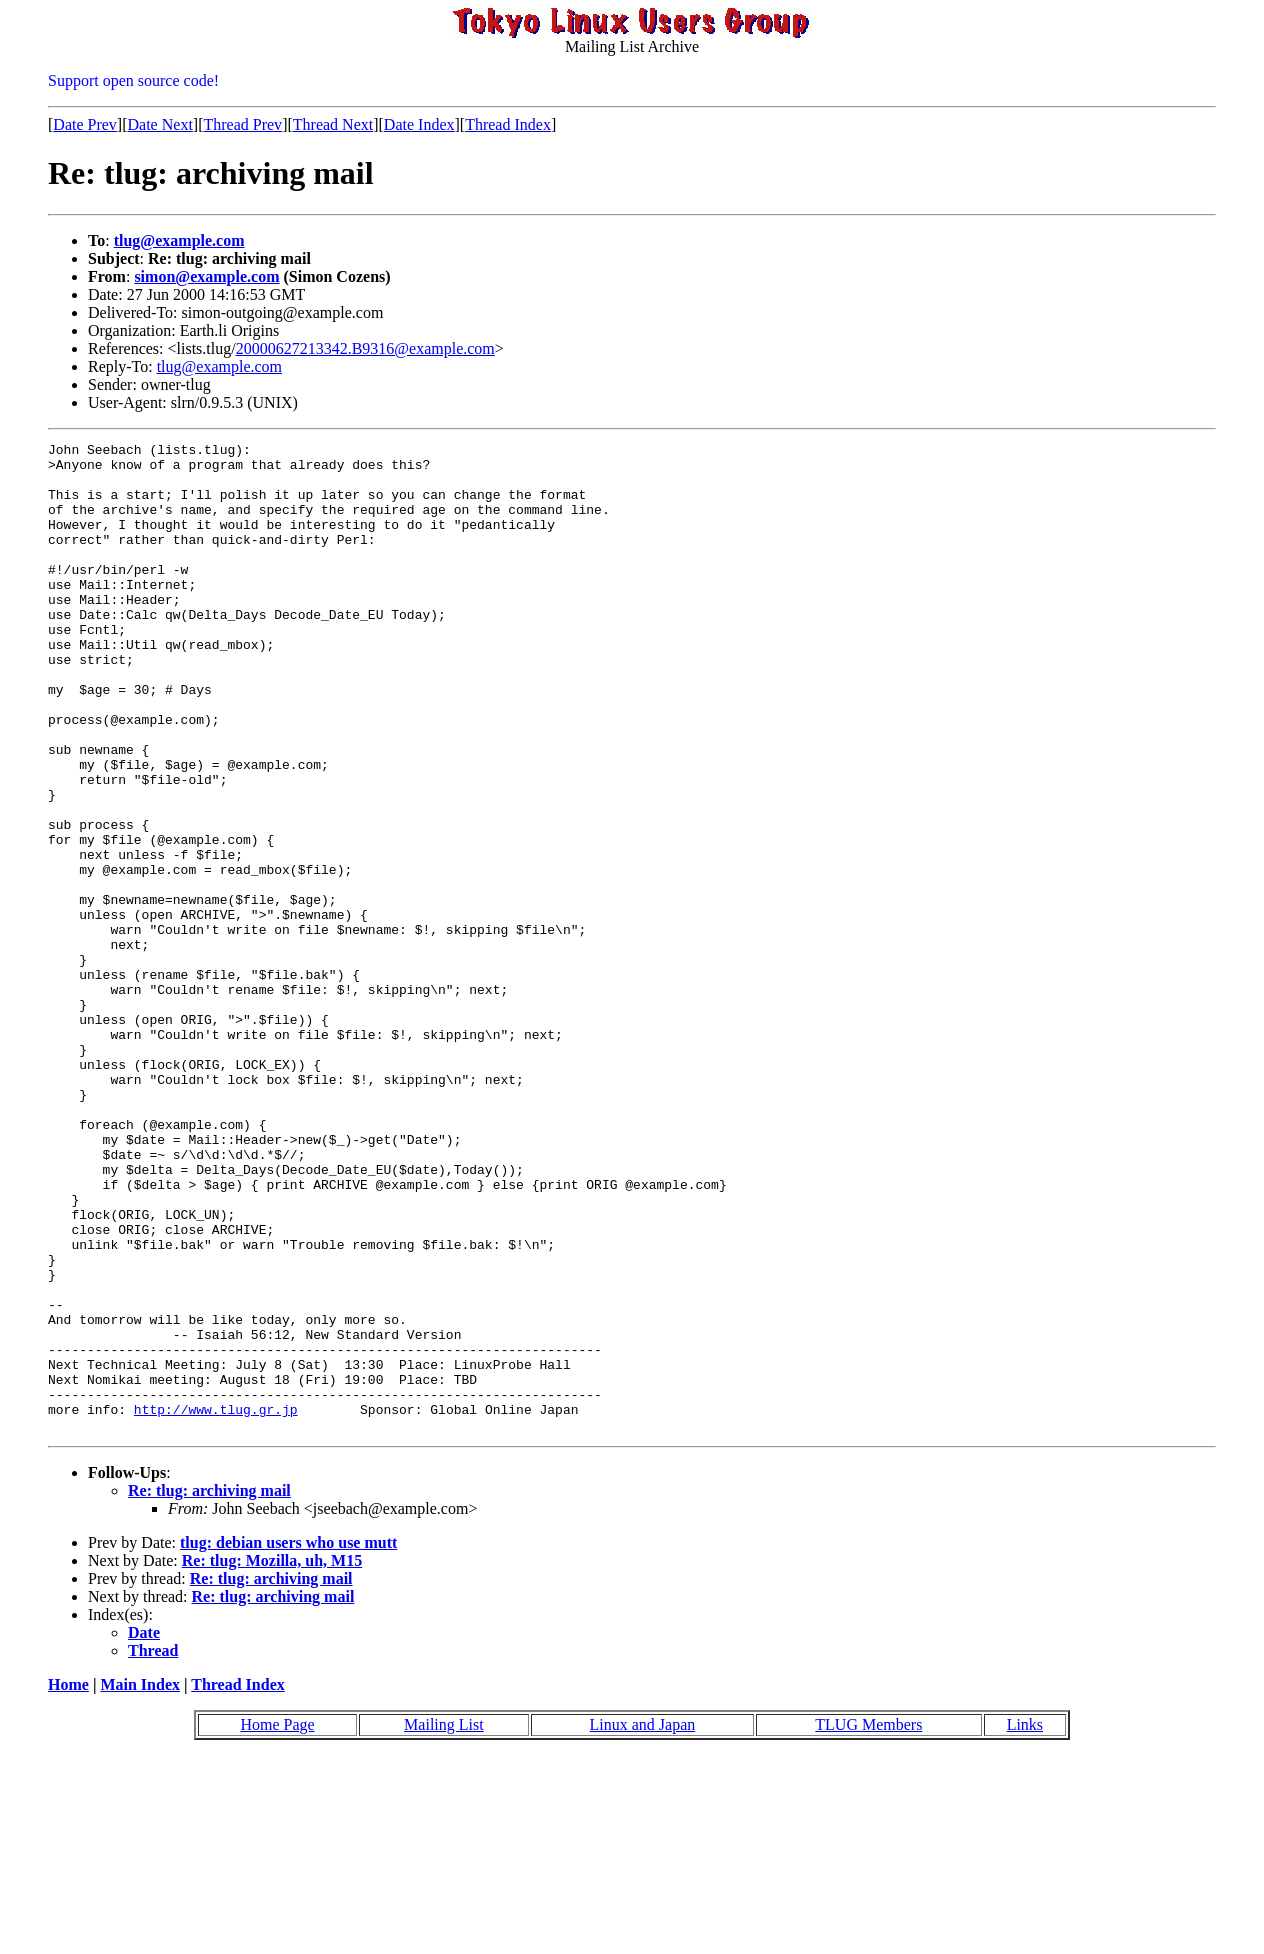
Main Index (140, 1882)
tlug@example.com (179, 240)
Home (68, 1882)
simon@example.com (206, 276)
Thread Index (508, 124)
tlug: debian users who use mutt (288, 1740)
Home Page (277, 1922)
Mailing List (444, 1922)
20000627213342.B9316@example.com (365, 348)
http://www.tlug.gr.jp (216, 1604)
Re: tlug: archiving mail (209, 1688)
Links (1025, 1922)
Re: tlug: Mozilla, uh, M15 (272, 1758)
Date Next (160, 124)
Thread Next (333, 124)
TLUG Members (868, 1922)
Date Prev (85, 124)
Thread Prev (242, 124)
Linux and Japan (643, 1922)
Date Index (419, 124)
